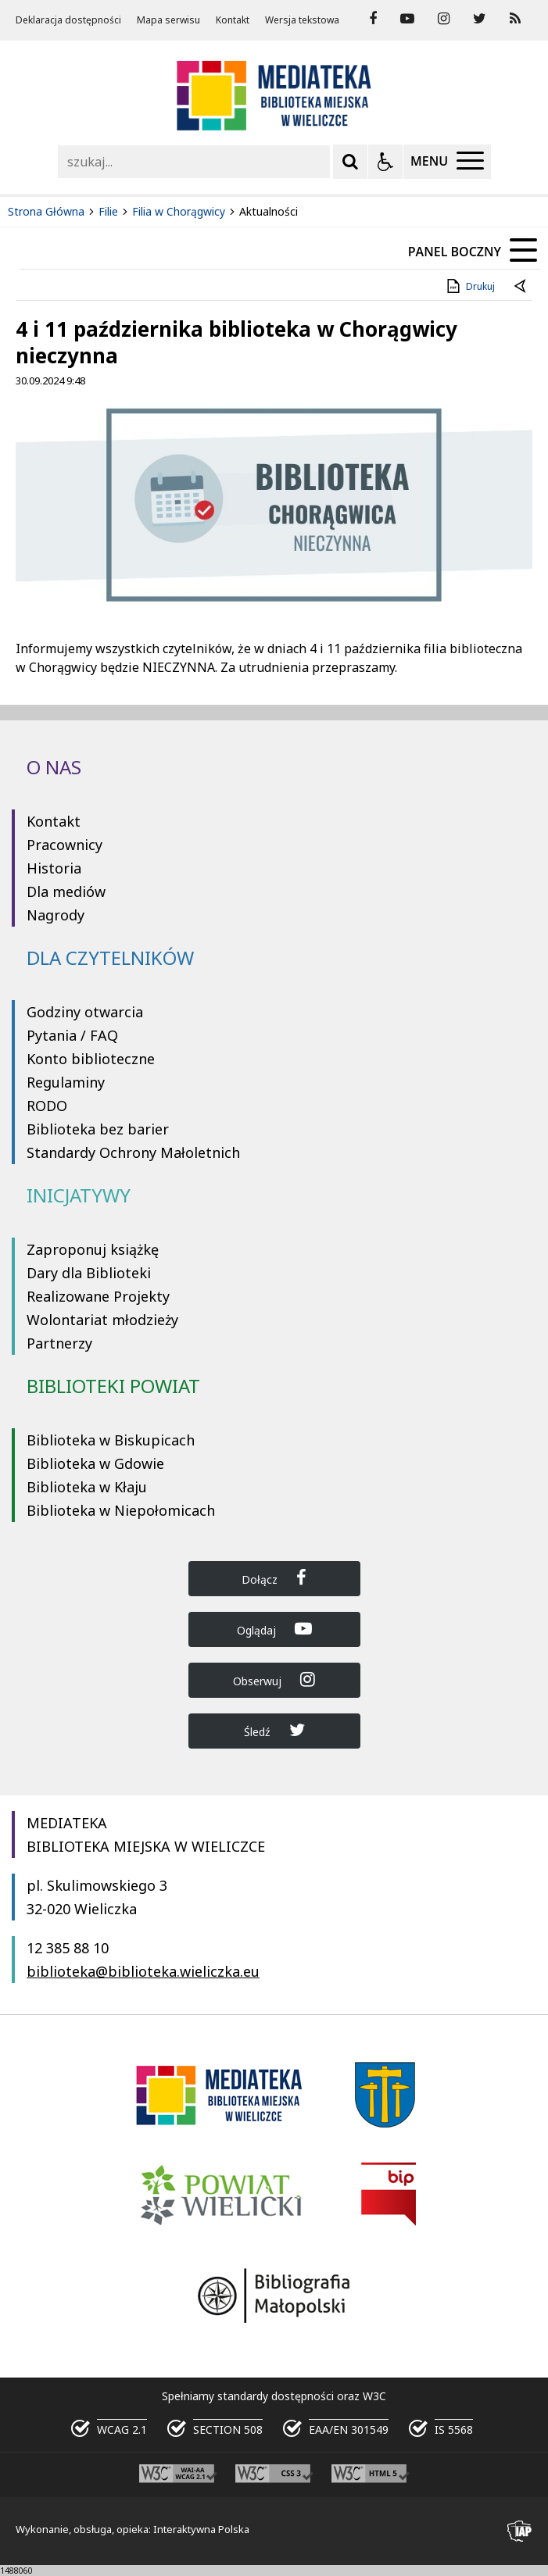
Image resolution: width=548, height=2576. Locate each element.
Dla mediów (66, 891)
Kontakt (232, 20)
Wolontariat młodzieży (102, 1319)
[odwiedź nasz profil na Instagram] (443, 19)
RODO (47, 1105)
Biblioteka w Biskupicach (111, 1440)
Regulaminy (66, 1082)
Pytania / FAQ (72, 1035)
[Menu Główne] (447, 162)
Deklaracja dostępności (68, 20)
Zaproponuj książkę (93, 1249)
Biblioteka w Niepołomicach (121, 1510)
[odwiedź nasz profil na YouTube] (407, 19)
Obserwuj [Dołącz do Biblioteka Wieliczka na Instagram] (274, 1679)
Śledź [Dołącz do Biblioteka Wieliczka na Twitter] (274, 1730)
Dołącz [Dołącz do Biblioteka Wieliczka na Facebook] (274, 1578)
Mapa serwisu (168, 20)
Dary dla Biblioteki (89, 1272)
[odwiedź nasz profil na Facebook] (373, 19)
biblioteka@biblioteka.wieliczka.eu (143, 1971)
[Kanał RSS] (515, 19)
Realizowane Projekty (98, 1296)
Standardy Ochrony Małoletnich (133, 1152)
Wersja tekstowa (302, 20)
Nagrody (55, 915)
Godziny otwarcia (85, 1011)
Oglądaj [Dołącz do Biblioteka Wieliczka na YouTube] (274, 1629)
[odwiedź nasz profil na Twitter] (479, 19)
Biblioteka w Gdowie (95, 1463)
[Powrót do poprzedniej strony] (521, 286)
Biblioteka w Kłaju (87, 1486)
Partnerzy (59, 1343)
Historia (54, 868)
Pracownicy (64, 844)
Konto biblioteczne (91, 1058)
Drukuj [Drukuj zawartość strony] (469, 286)
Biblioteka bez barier (98, 1129)
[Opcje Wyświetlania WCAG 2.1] (385, 162)
